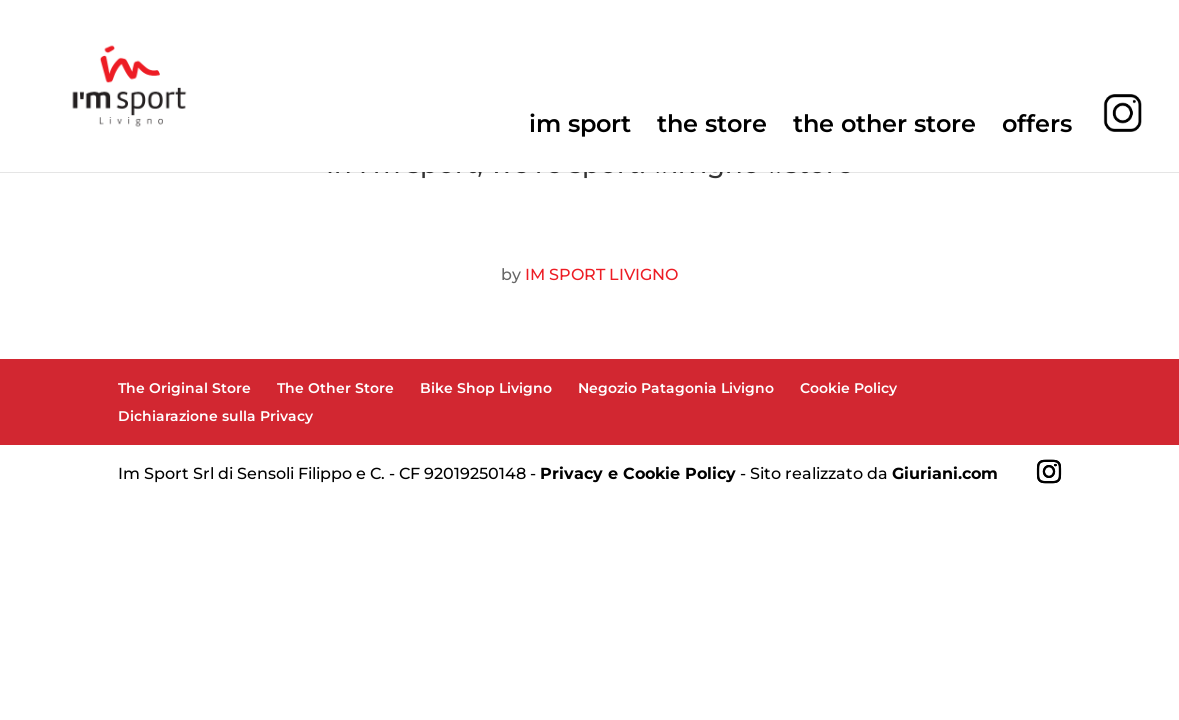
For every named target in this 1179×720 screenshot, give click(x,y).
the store (712, 127)
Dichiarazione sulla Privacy (215, 416)
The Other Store (335, 388)
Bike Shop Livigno (486, 388)
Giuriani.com (945, 473)
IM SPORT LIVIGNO (601, 274)
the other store (884, 127)
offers (1037, 127)
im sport (580, 127)
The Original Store (184, 388)
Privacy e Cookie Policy (638, 473)
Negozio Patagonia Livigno (676, 388)
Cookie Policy (848, 388)
